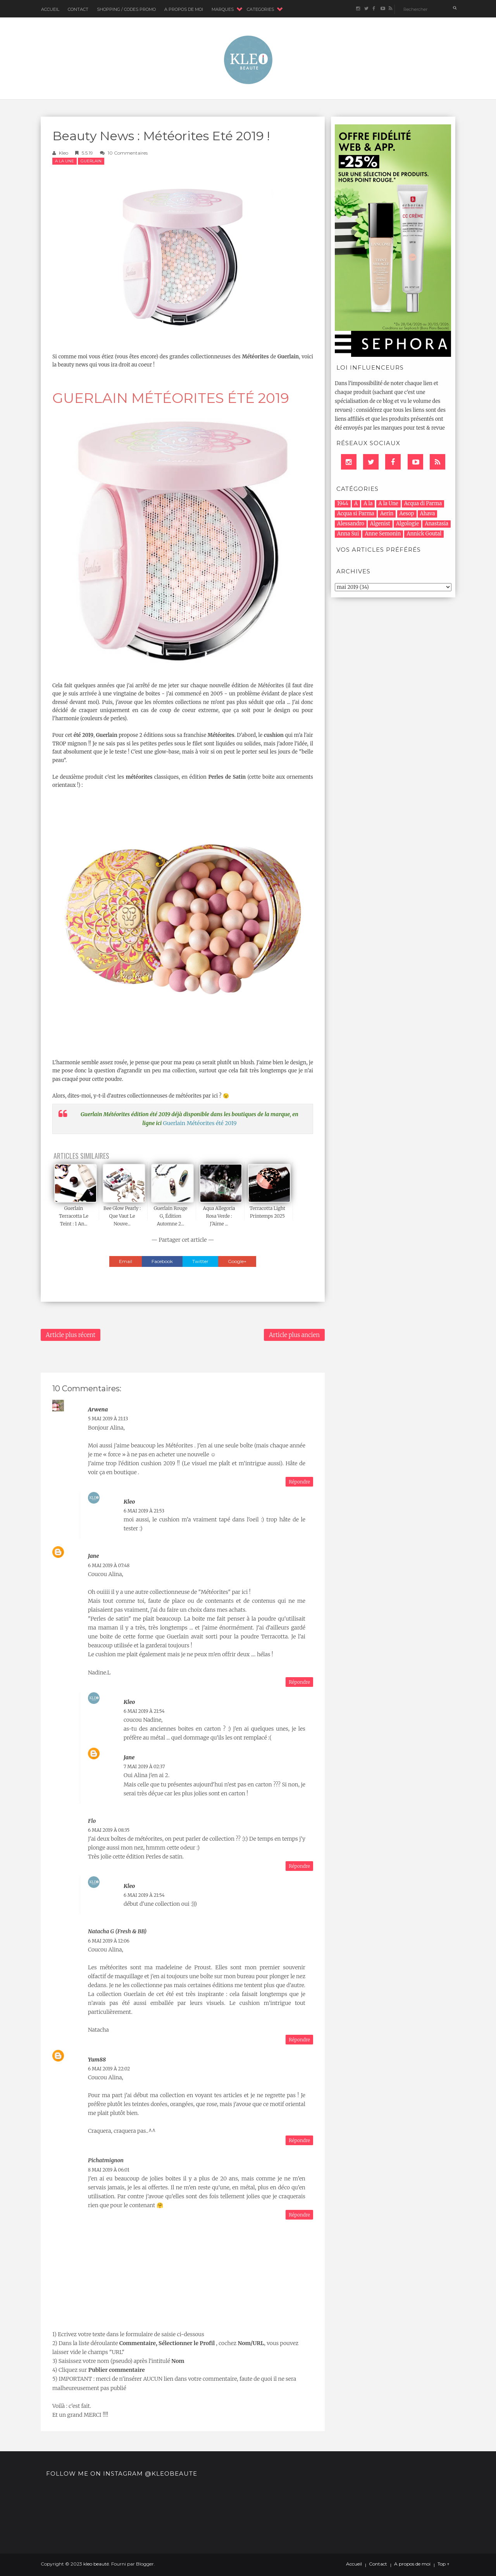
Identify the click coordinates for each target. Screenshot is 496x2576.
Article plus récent (70, 1335)
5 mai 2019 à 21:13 (108, 1418)
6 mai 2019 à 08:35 (108, 1830)
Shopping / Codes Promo (126, 9)
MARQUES (223, 9)
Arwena (98, 1409)
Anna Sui (348, 533)
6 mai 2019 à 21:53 (144, 1511)
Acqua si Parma (355, 513)
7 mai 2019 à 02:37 (144, 1766)
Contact (78, 9)
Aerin (387, 513)
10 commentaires (128, 153)
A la (367, 503)
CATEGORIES (260, 9)
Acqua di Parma (423, 503)
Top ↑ (443, 2564)
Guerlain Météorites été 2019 (200, 1123)
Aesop (407, 513)
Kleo (63, 153)
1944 (342, 503)
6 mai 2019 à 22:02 (109, 2069)
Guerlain (91, 160)
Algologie (407, 523)
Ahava (427, 513)
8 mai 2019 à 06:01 (108, 2170)
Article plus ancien (294, 1335)
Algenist (380, 523)
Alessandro (350, 523)
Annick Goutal (423, 533)
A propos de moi (412, 2564)
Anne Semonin (383, 533)
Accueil (50, 9)
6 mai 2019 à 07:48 (108, 1565)
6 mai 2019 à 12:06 (108, 1941)
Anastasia (436, 523)
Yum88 (97, 2059)
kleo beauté (96, 2564)
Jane (93, 1555)
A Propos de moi (183, 9)
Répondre (299, 1482)
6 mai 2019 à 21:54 (144, 1711)
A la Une (64, 160)
